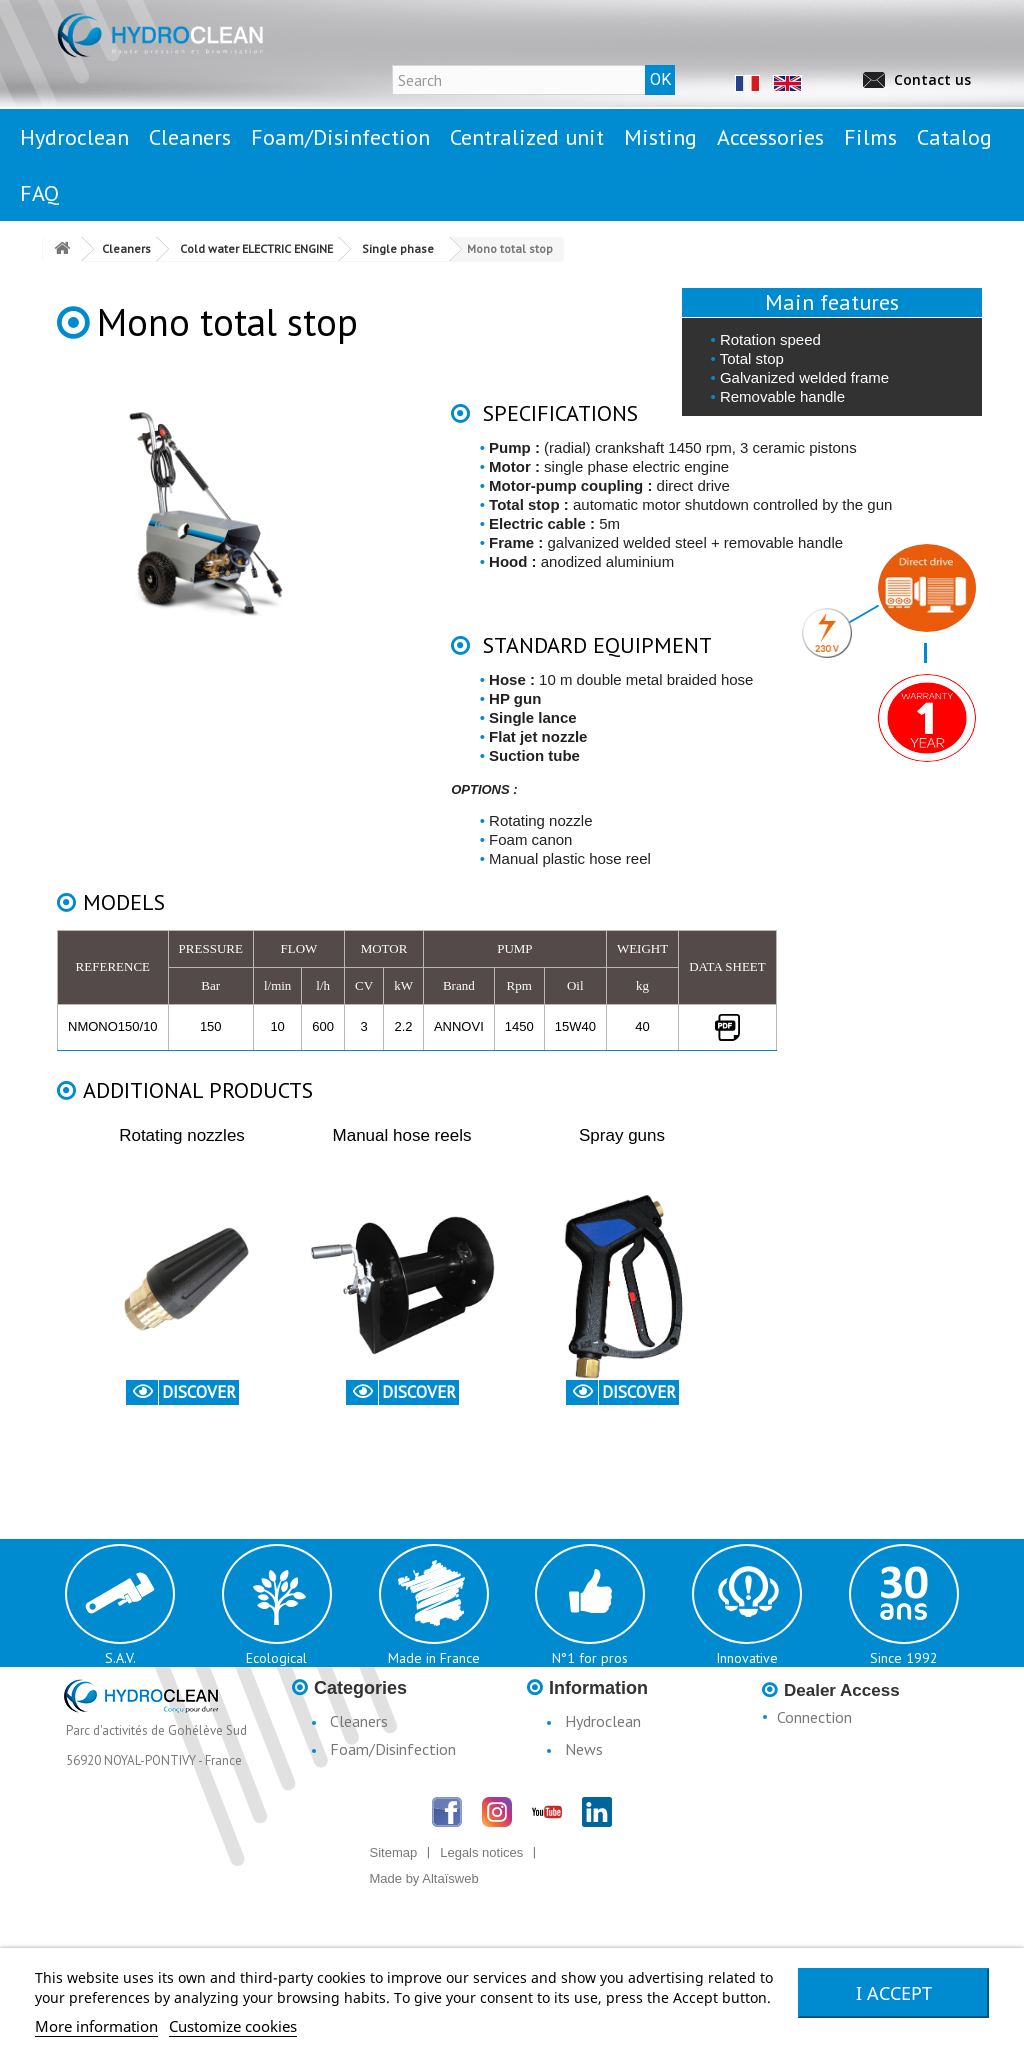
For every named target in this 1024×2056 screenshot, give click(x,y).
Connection (814, 1717)
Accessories (368, 1853)
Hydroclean (603, 1721)
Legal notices (610, 1777)
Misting (354, 1825)
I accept (894, 1993)
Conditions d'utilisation (641, 1805)
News (584, 1749)
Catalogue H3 (612, 1861)
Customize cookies (233, 2026)
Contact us (932, 79)
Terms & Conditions (631, 1833)
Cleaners (359, 1721)
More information (96, 2026)
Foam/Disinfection (393, 1749)
